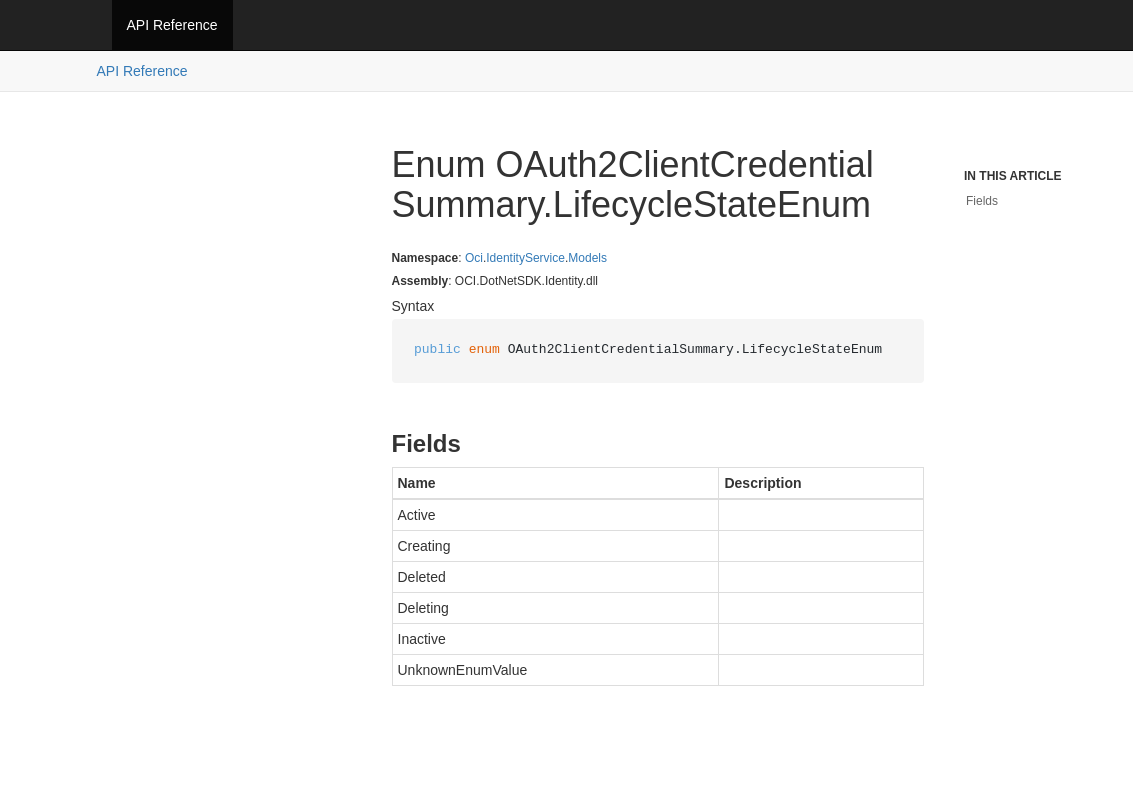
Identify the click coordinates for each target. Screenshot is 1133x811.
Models (587, 258)
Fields (982, 201)
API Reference (172, 25)
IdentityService (525, 258)
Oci (474, 258)
